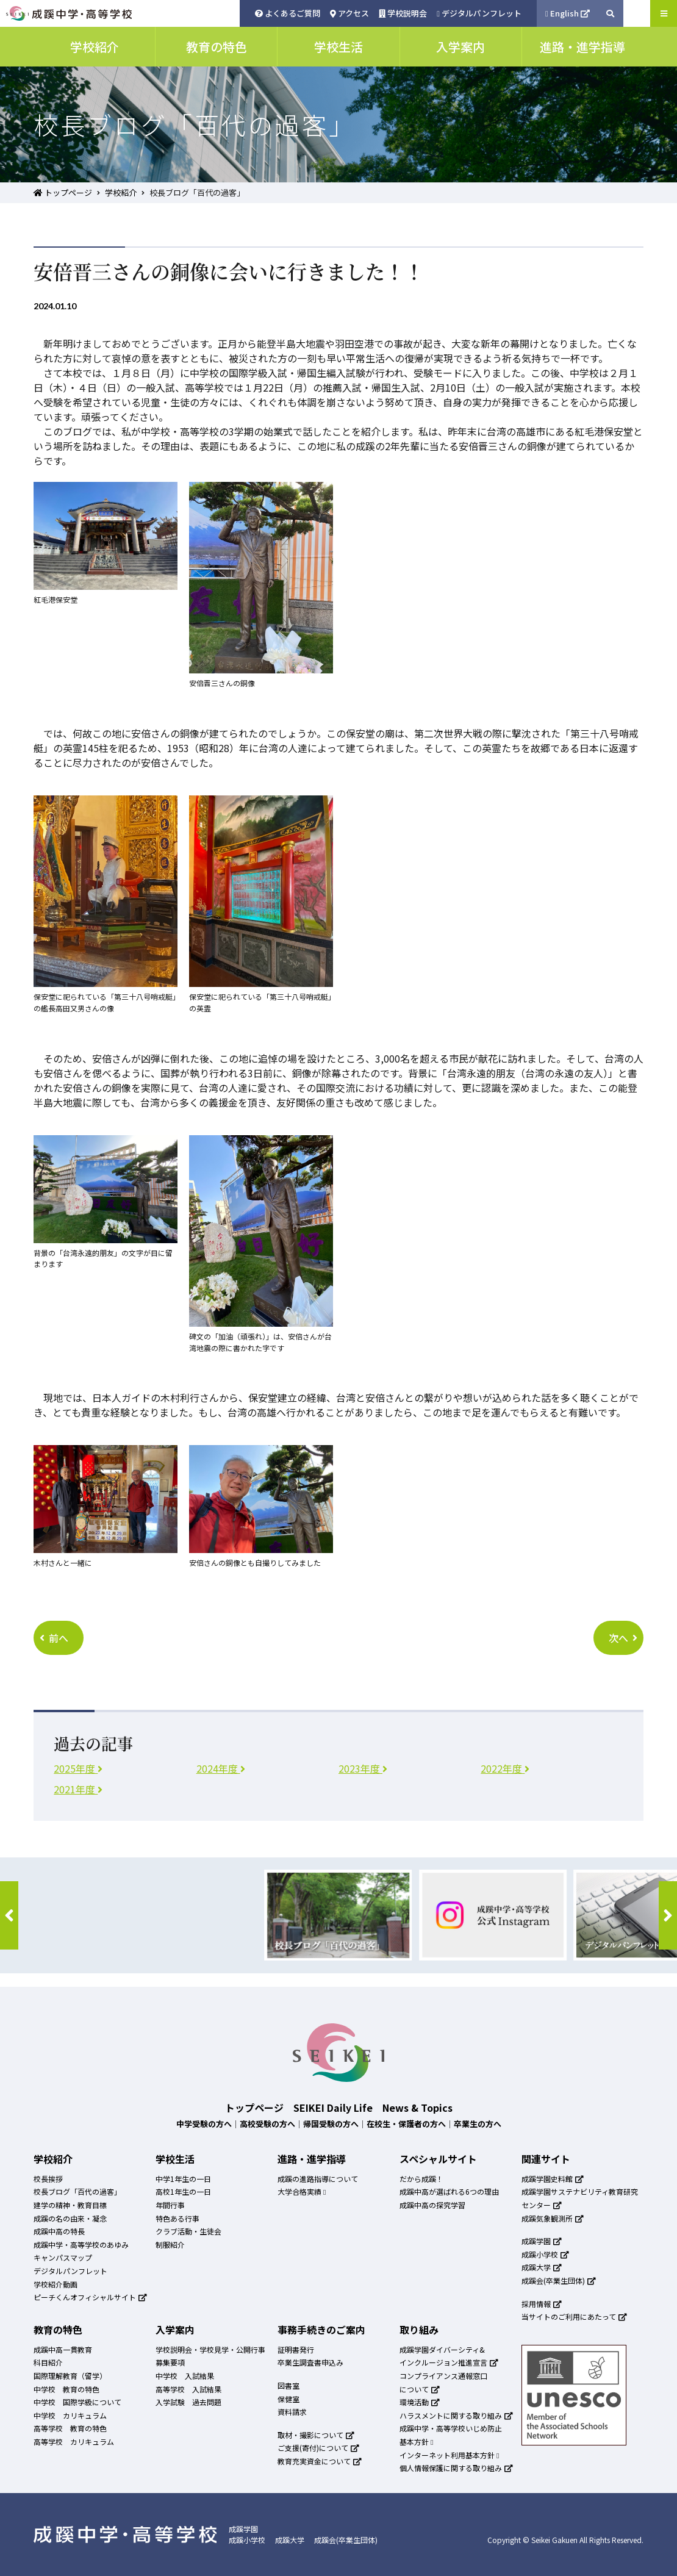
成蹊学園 (541, 2241)
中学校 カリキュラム (70, 2415)
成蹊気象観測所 (552, 2218)
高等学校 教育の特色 (70, 2428)
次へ (623, 1638)
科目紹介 (48, 2362)
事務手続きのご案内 (321, 2329)
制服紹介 (170, 2244)
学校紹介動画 (55, 2284)
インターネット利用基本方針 (449, 2455)
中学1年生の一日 (183, 2178)
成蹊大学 (541, 2267)
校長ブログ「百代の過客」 (77, 2191)
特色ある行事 (177, 2218)
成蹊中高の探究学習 (432, 2205)
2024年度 (220, 1768)
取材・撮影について (316, 2435)
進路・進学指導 (312, 2158)
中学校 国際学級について (77, 2402)
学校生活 (175, 2158)
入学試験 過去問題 (188, 2402)
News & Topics (417, 2107)
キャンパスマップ (63, 2257)
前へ (54, 1638)
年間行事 (170, 2205)
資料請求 (292, 2411)
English (567, 13)
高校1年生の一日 (183, 2191)
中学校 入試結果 (185, 2375)
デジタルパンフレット (479, 13)
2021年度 (78, 1789)
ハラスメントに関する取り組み (456, 2415)
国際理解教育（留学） (70, 2375)
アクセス (349, 13)
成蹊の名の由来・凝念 (70, 2218)
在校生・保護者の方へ (406, 2123)
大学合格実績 (302, 2191)
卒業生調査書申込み (310, 2362)
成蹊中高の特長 (59, 2231)
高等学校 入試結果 (188, 2389)
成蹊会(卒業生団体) (558, 2280)
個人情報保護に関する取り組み (456, 2468)
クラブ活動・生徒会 (188, 2231)
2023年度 (362, 1768)
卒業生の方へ (477, 2123)
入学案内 (175, 2329)
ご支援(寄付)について (318, 2447)
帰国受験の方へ (331, 2123)
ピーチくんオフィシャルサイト (90, 2297)
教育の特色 (58, 2329)
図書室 (288, 2385)
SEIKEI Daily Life (333, 2107)
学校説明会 (403, 13)
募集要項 (170, 2362)
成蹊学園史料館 (552, 2178)
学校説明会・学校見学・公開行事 (210, 2349)
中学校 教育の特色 (66, 2389)
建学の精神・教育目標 (70, 2205)
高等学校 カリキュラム (74, 2441)
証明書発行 (296, 2349)
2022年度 (505, 1768)
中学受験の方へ (204, 2123)
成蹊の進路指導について (318, 2178)
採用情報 (541, 2303)
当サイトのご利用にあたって (574, 2316)
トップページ (63, 192)
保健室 (288, 2399)
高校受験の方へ (267, 2123)
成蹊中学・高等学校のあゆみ (81, 2244)
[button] (9, 1915)
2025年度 (78, 1768)
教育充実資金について (320, 2461)
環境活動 (419, 2402)
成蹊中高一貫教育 (63, 2349)
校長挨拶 (48, 2178)
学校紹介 (121, 192)
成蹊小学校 (545, 2254)
